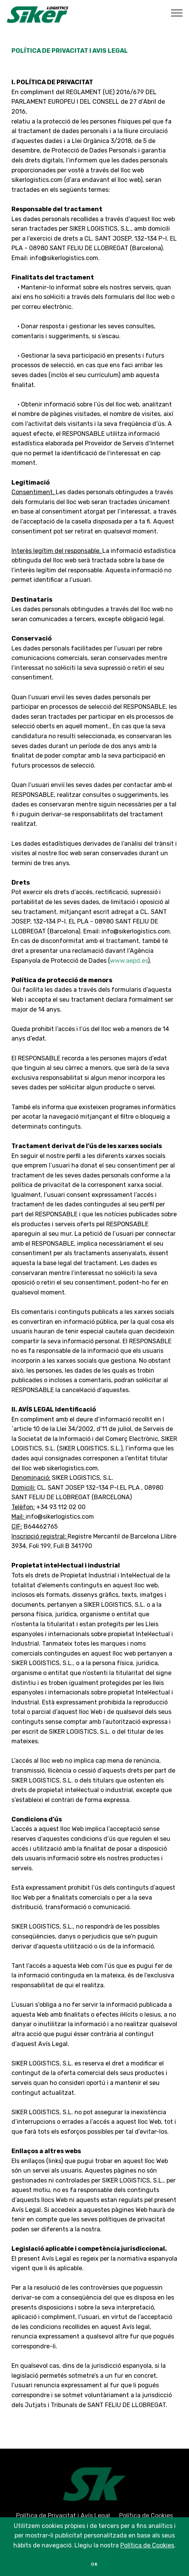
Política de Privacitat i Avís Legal (63, 2517)
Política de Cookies (146, 2517)
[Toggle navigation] (177, 12)
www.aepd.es (129, 960)
